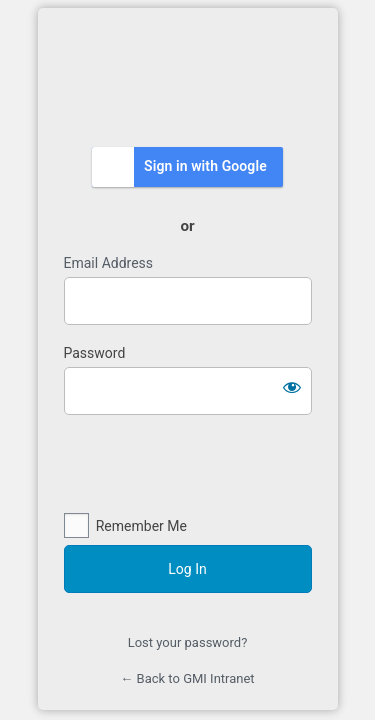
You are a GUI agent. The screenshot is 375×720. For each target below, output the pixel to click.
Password (95, 353)
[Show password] (292, 387)
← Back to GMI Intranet (187, 678)
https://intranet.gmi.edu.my (188, 76)
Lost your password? (188, 642)
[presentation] (188, 465)
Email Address (109, 263)
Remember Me (141, 526)
